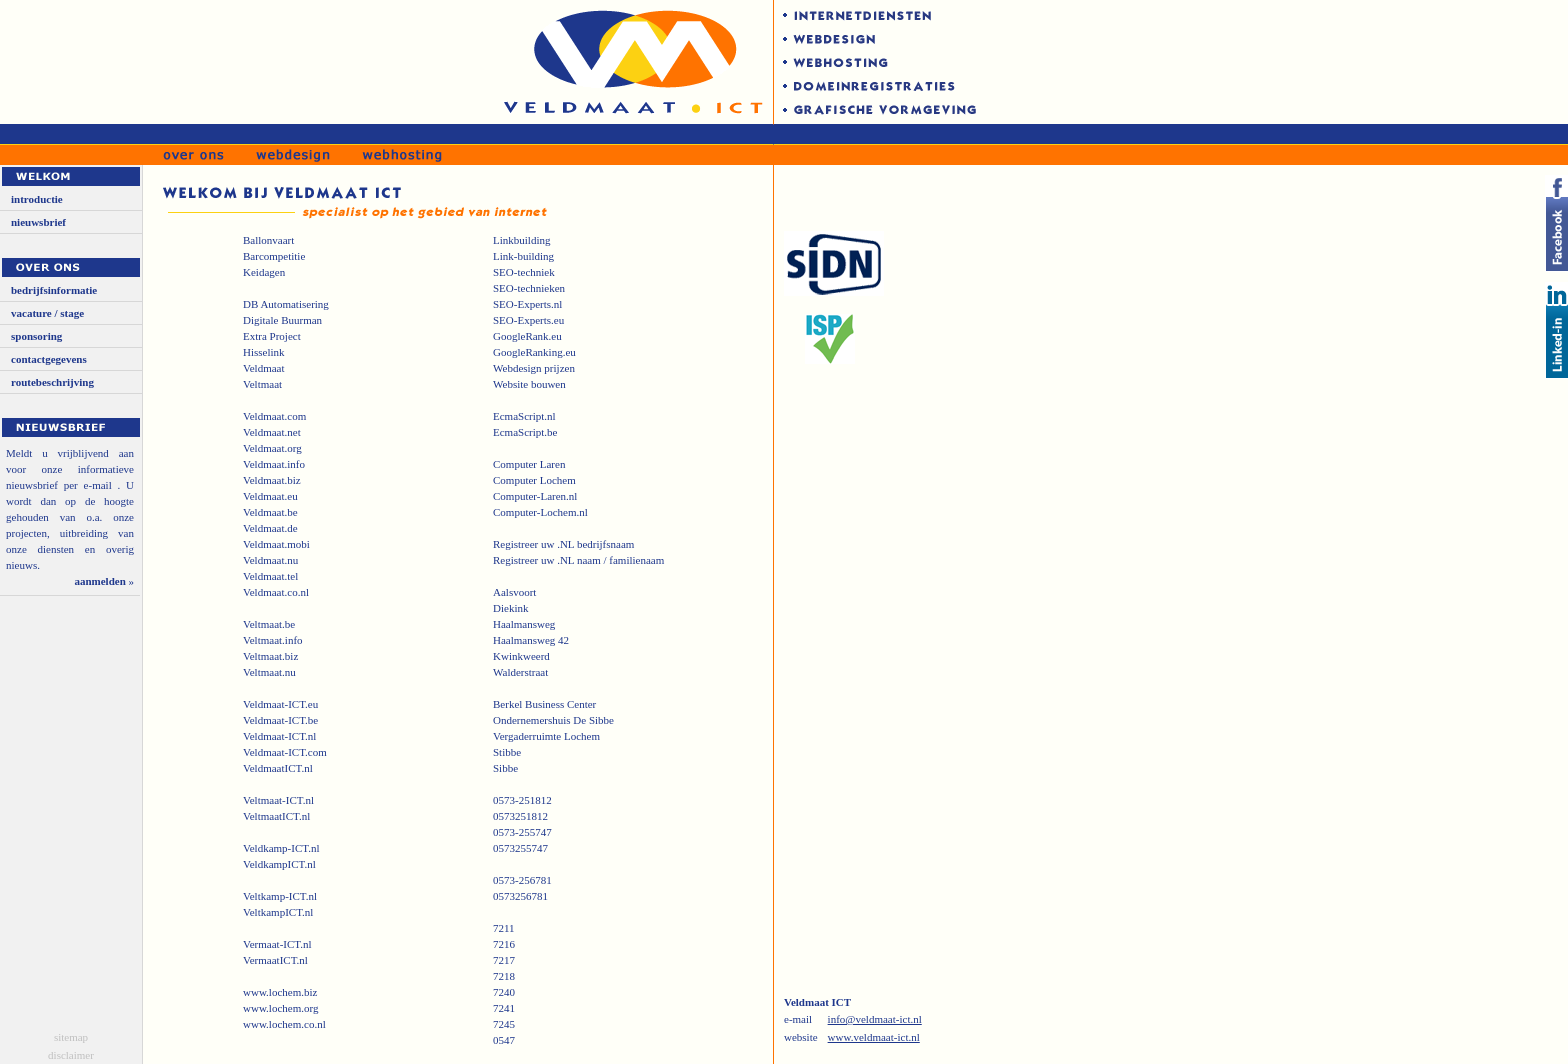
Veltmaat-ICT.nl (278, 800)
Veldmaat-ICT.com (285, 752)
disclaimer (71, 1055)
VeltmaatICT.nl (276, 816)
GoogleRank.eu (527, 336)
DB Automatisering (286, 304)
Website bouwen (529, 384)
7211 (504, 928)
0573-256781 (522, 880)
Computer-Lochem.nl (540, 512)
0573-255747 (522, 832)
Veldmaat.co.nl (276, 592)
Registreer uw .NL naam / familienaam (578, 560)
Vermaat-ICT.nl (277, 944)
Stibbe (507, 752)
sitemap (71, 1037)
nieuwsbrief (38, 222)
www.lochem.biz (280, 992)
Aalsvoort (514, 592)
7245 (504, 1024)
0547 (504, 1040)
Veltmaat (262, 384)
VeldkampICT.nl (279, 864)
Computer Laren (529, 464)
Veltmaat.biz (270, 656)
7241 (504, 1008)
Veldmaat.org (272, 448)
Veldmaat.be (270, 512)
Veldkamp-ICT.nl (281, 848)
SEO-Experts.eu (528, 320)
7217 (504, 960)
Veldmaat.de (270, 528)
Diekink (510, 608)
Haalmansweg (524, 624)
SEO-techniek (524, 272)
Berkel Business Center (544, 704)
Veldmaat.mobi (276, 544)
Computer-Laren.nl (535, 496)
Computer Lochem (534, 480)
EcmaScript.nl (524, 416)
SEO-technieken (529, 288)
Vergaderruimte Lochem (546, 736)
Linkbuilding (521, 240)
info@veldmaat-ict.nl (875, 1019)
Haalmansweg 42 (531, 640)
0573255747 (520, 848)
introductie (37, 199)
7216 (504, 944)
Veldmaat (264, 368)
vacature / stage (47, 313)
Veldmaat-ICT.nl (279, 736)
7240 (504, 992)
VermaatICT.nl (275, 960)
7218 (504, 976)
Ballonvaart (268, 240)
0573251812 (520, 816)
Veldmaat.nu (270, 560)
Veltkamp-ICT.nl (280, 896)
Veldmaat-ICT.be (280, 720)
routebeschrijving (52, 382)
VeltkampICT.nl (278, 912)
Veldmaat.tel (270, 576)
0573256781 (520, 896)
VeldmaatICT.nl (278, 768)
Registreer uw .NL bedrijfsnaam (563, 544)
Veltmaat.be (269, 624)
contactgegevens (49, 359)
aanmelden (99, 581)
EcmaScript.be (525, 432)
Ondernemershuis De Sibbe (553, 720)
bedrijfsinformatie (54, 290)
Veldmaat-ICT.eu (280, 704)
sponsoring (36, 336)
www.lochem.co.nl (284, 1024)
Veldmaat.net (272, 432)
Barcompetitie (274, 256)
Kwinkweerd (521, 656)
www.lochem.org (280, 1008)
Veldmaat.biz (272, 480)
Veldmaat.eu (270, 496)
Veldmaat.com (274, 416)
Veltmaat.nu (269, 672)
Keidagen (264, 272)
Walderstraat (520, 672)
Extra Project (272, 336)
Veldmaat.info (274, 464)
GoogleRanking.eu (534, 352)
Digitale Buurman (282, 320)
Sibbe (505, 768)
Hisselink (264, 352)
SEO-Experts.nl (527, 304)
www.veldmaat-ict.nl (874, 1037)
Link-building (523, 256)
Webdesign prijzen (534, 368)
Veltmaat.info (273, 640)
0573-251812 (522, 800)
